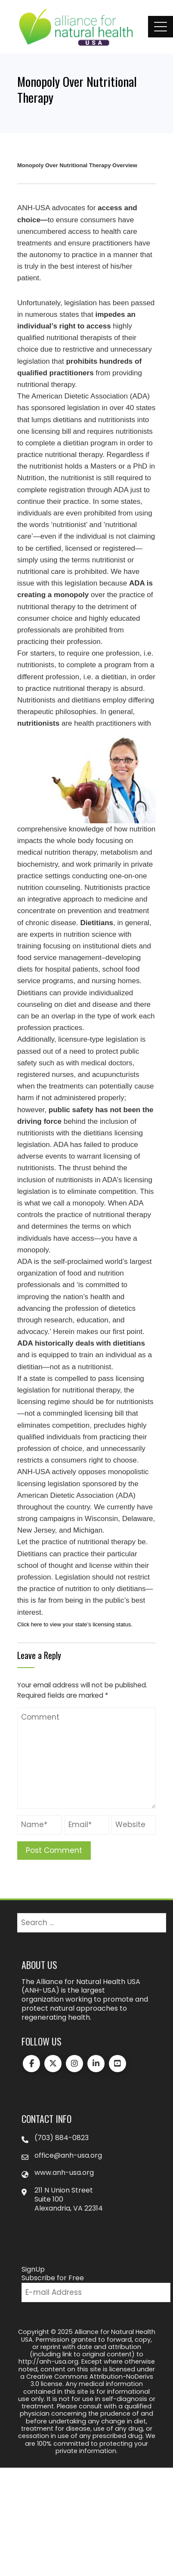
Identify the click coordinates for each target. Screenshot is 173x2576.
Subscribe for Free (53, 2278)
